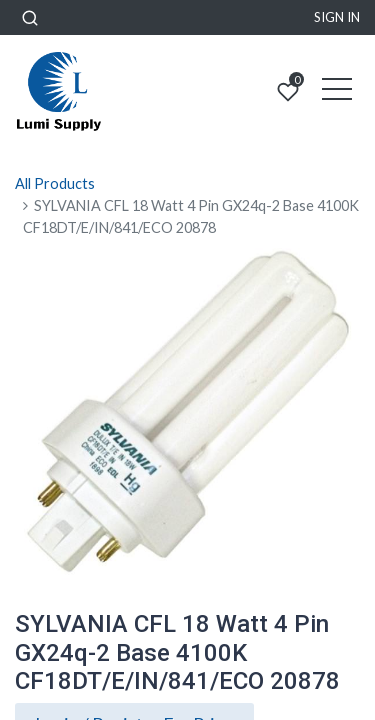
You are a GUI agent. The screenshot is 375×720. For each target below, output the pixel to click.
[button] (30, 17)
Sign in (337, 17)
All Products (55, 183)
